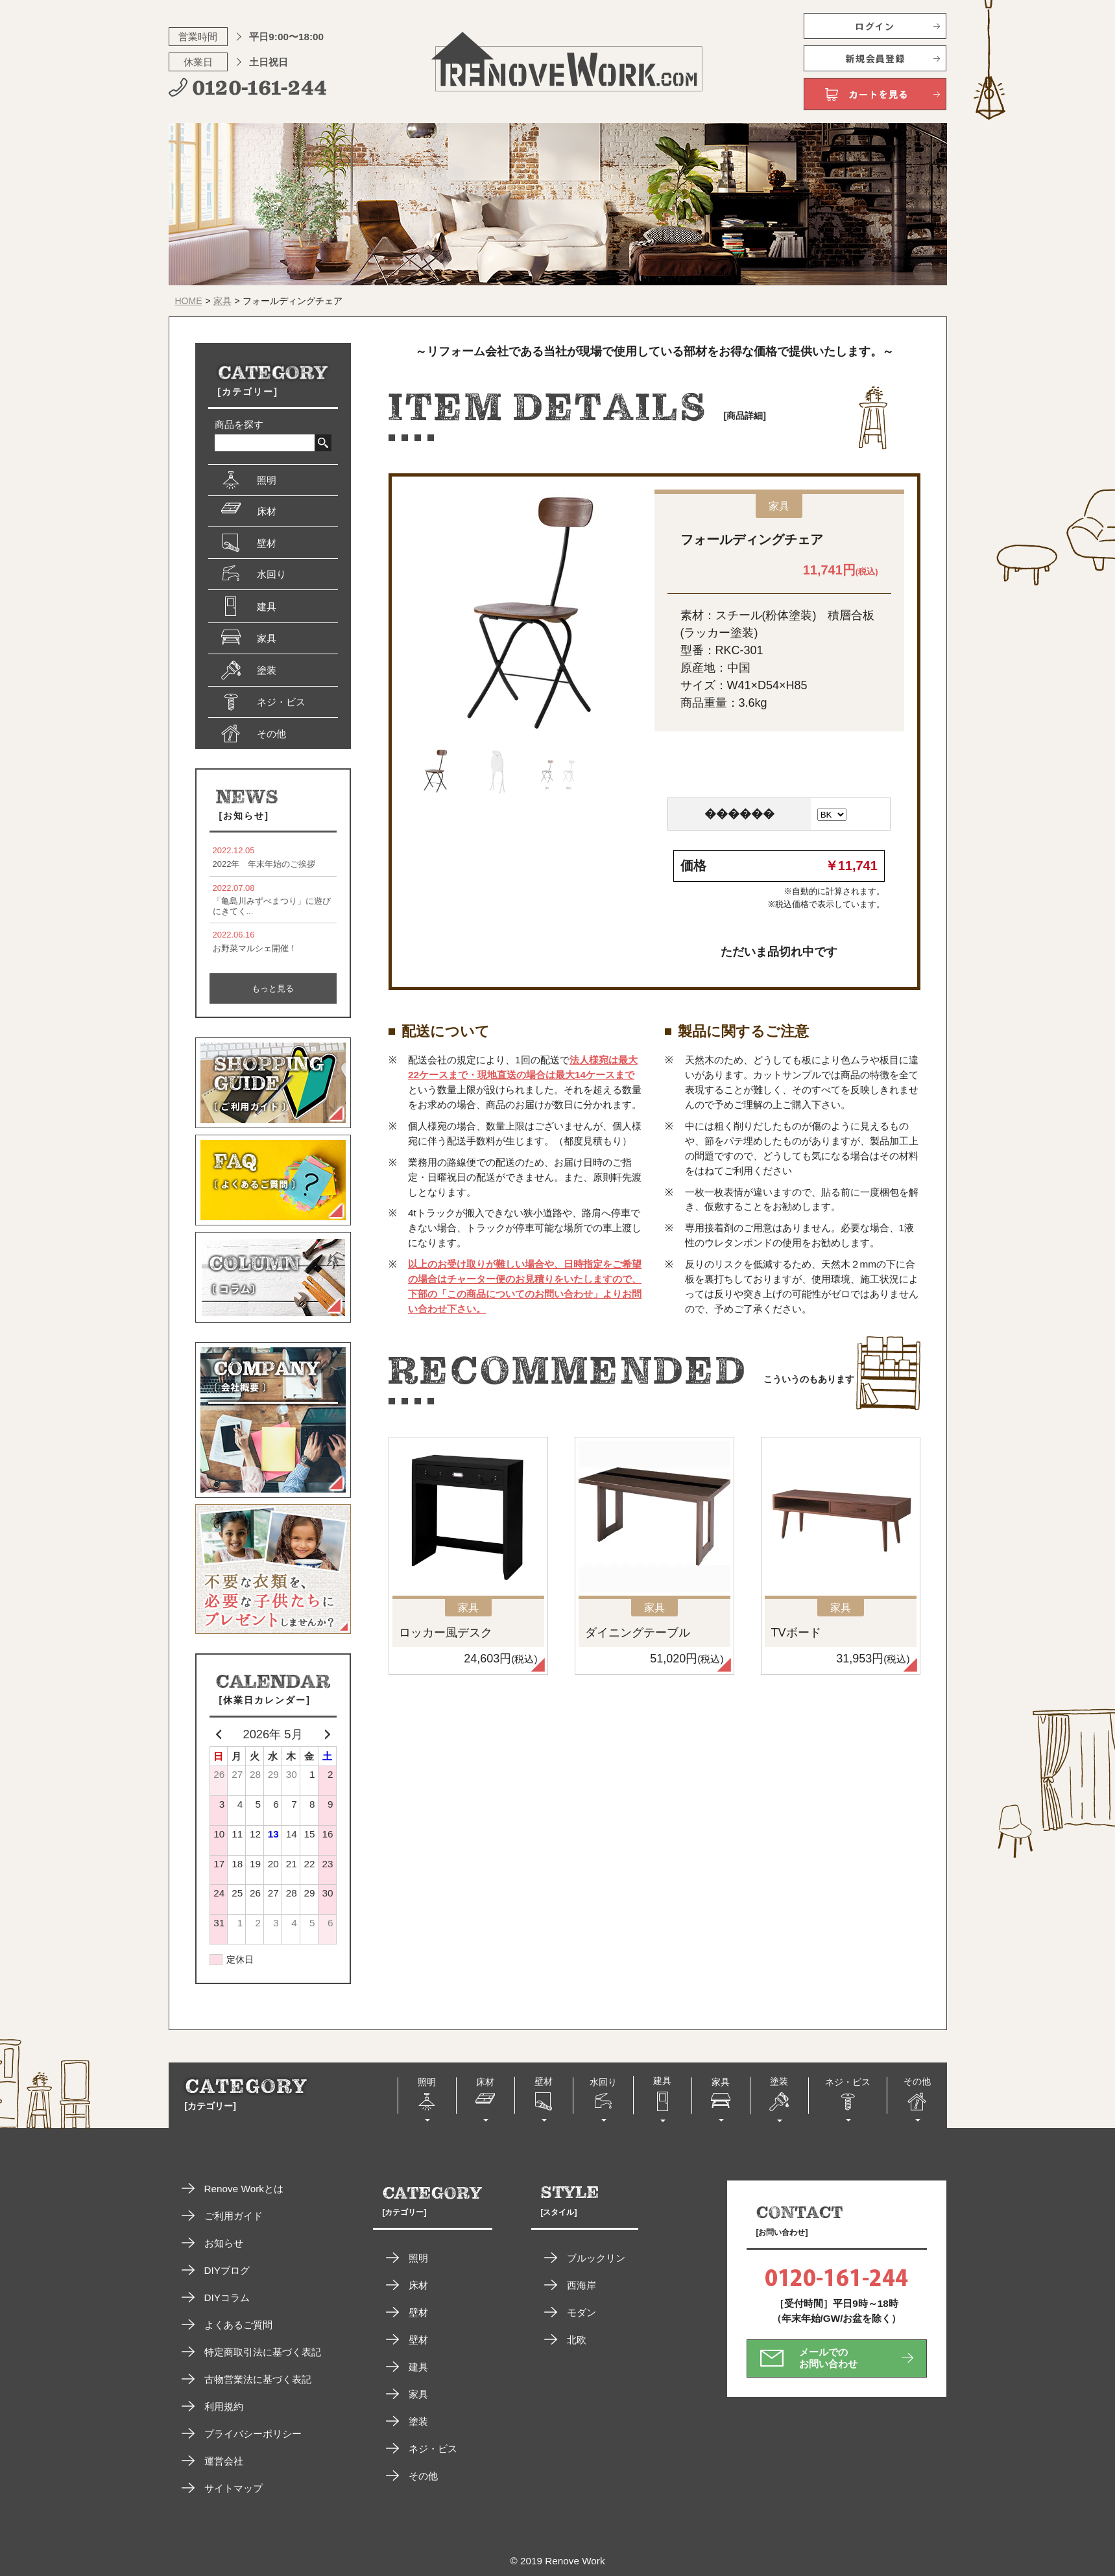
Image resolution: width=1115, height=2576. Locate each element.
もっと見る (273, 988)
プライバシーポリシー (253, 2433)
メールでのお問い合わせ (828, 2357)
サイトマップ (233, 2488)
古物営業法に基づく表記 (257, 2379)
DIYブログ (227, 2270)
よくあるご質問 (238, 2324)
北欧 (576, 2339)
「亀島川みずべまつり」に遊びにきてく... (273, 899)
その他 (423, 2475)
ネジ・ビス (433, 2448)
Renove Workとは (243, 2188)
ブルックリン (596, 2257)
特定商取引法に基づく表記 (262, 2351)
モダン (581, 2312)
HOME (188, 301)
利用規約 (223, 2406)
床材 (418, 2285)
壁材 (418, 2312)
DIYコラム (227, 2297)
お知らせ (223, 2243)
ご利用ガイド (233, 2215)
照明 (418, 2257)
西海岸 (581, 2285)
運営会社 (223, 2460)
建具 (418, 2366)
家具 (222, 301)
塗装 (418, 2421)
